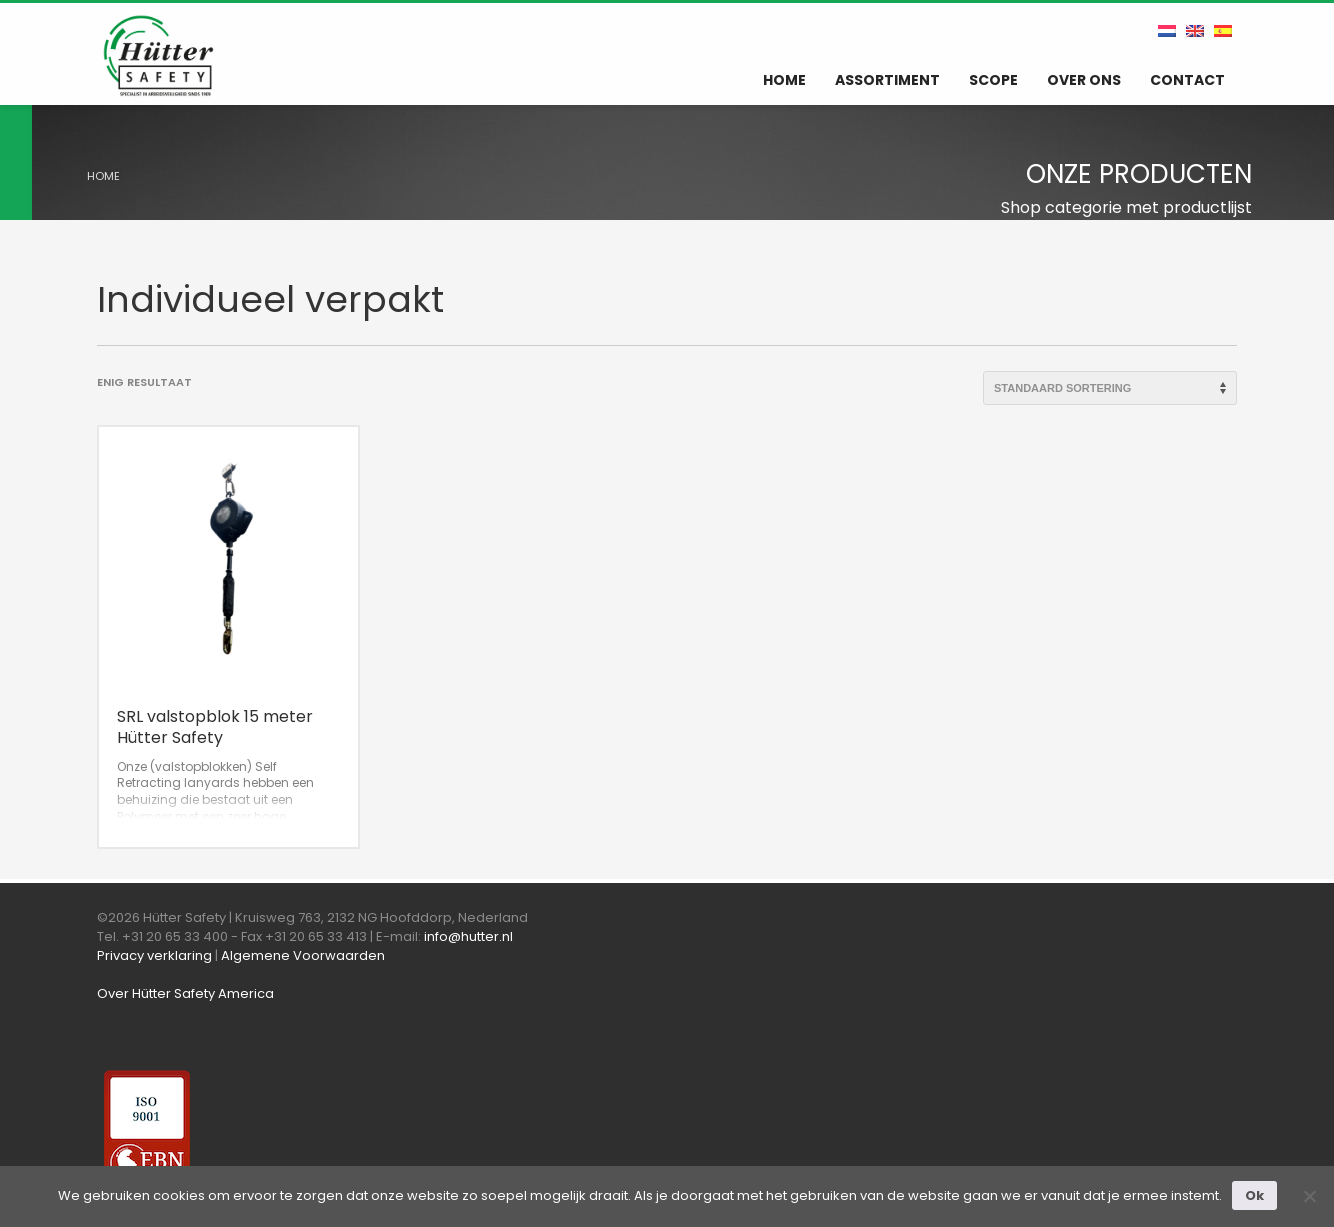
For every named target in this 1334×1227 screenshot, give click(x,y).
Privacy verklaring (154, 955)
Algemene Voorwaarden (303, 955)
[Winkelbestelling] (1110, 388)
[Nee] (1309, 1196)
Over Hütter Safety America (185, 993)
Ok (1254, 1195)
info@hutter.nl (468, 936)
